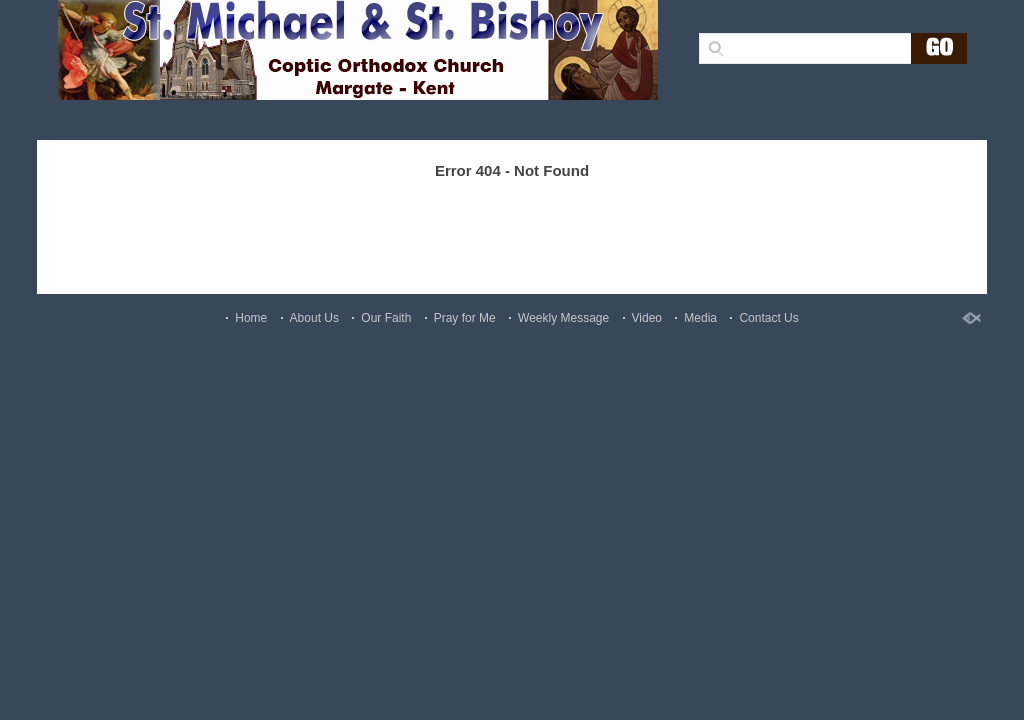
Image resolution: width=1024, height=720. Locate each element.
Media (700, 318)
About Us (314, 318)
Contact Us (768, 318)
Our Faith (386, 318)
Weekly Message (563, 318)
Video (647, 318)
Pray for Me (465, 318)
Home (251, 318)
